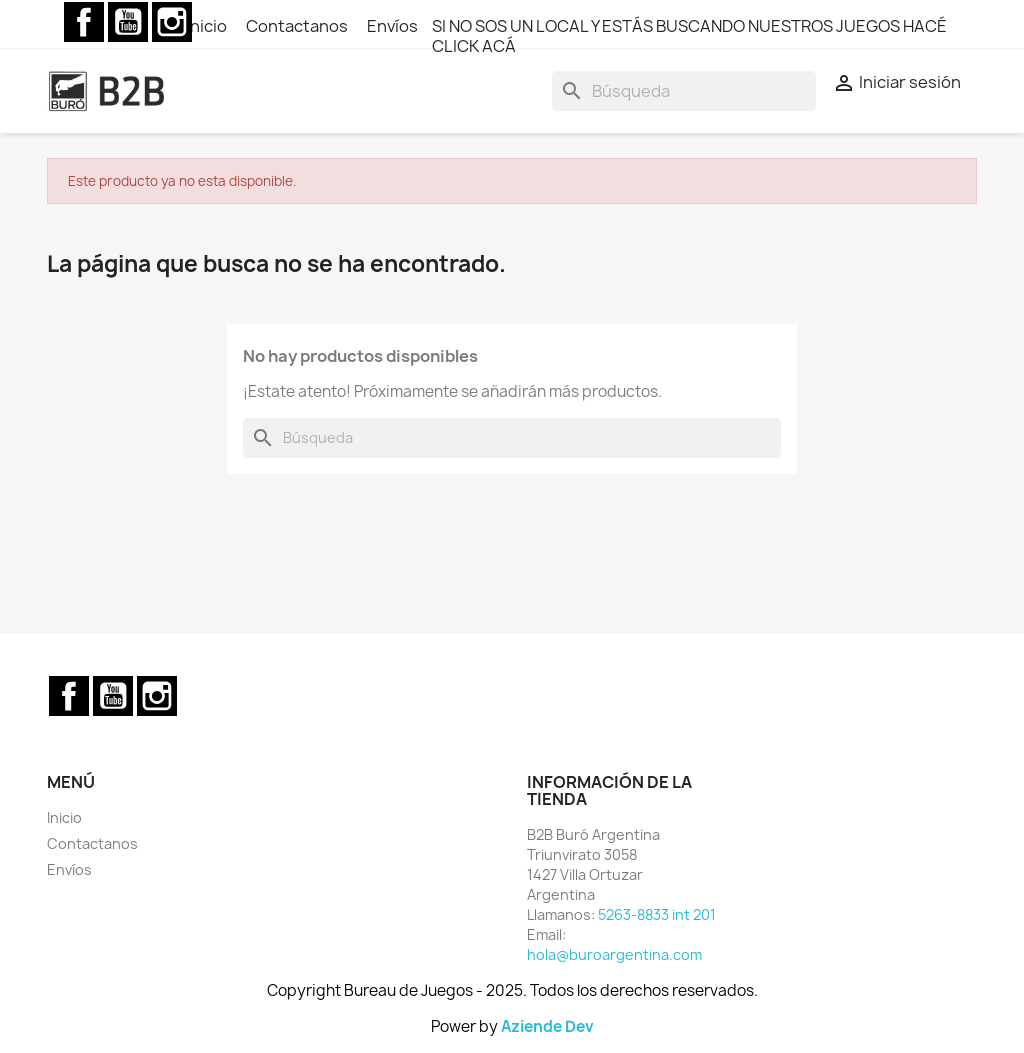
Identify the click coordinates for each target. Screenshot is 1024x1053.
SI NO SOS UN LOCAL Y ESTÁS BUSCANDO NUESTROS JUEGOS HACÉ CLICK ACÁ (689, 36)
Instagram (172, 22)
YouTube (128, 22)
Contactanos (298, 26)
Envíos (392, 26)
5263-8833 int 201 (657, 914)
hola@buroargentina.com (614, 954)
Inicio (208, 26)
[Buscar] (684, 91)
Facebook (84, 22)
